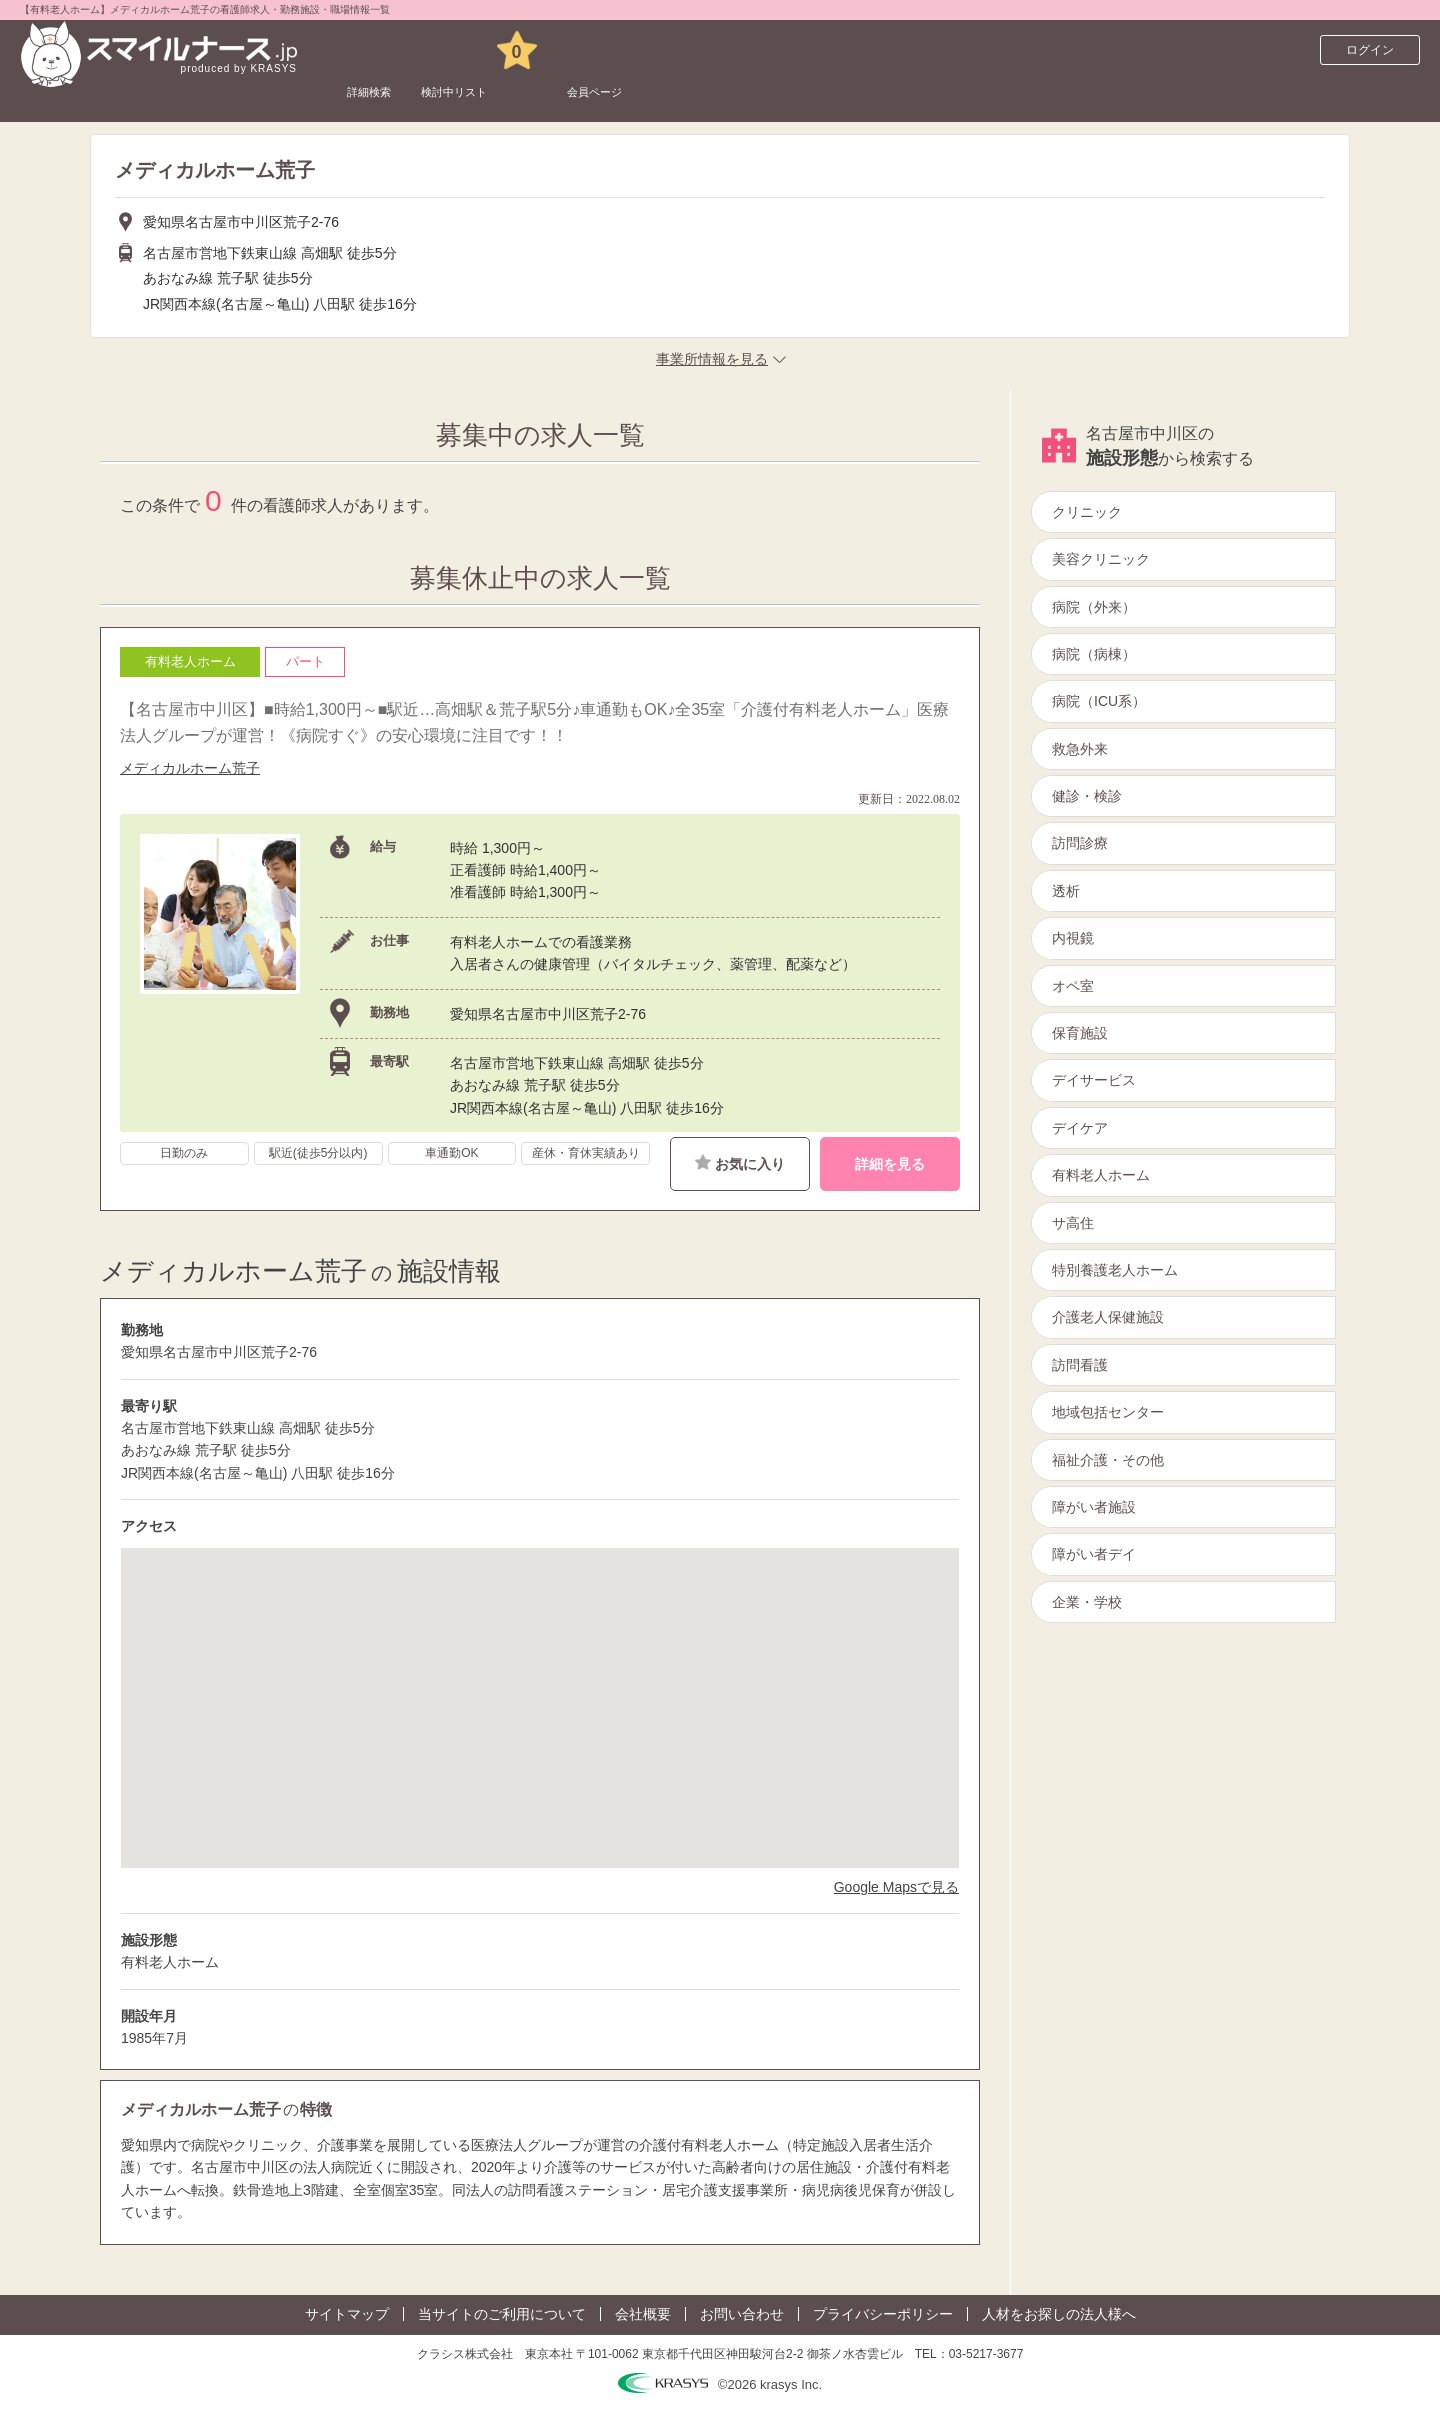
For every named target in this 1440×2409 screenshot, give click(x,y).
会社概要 (643, 2314)
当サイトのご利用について (502, 2314)
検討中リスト (503, 50)
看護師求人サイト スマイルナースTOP (154, 95)
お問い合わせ (742, 2314)
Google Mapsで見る (896, 1887)
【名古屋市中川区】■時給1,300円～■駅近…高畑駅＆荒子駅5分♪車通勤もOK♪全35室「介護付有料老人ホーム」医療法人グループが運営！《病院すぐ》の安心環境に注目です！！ (534, 722)
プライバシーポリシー (883, 2314)
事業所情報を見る (712, 359)
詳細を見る (890, 1164)
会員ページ (682, 50)
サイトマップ (347, 2314)
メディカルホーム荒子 (190, 768)
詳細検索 (383, 50)
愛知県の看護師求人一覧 (359, 95)
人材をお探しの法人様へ (1059, 2314)
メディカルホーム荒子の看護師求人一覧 (783, 95)
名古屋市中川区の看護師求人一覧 (550, 95)
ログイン (1370, 50)
